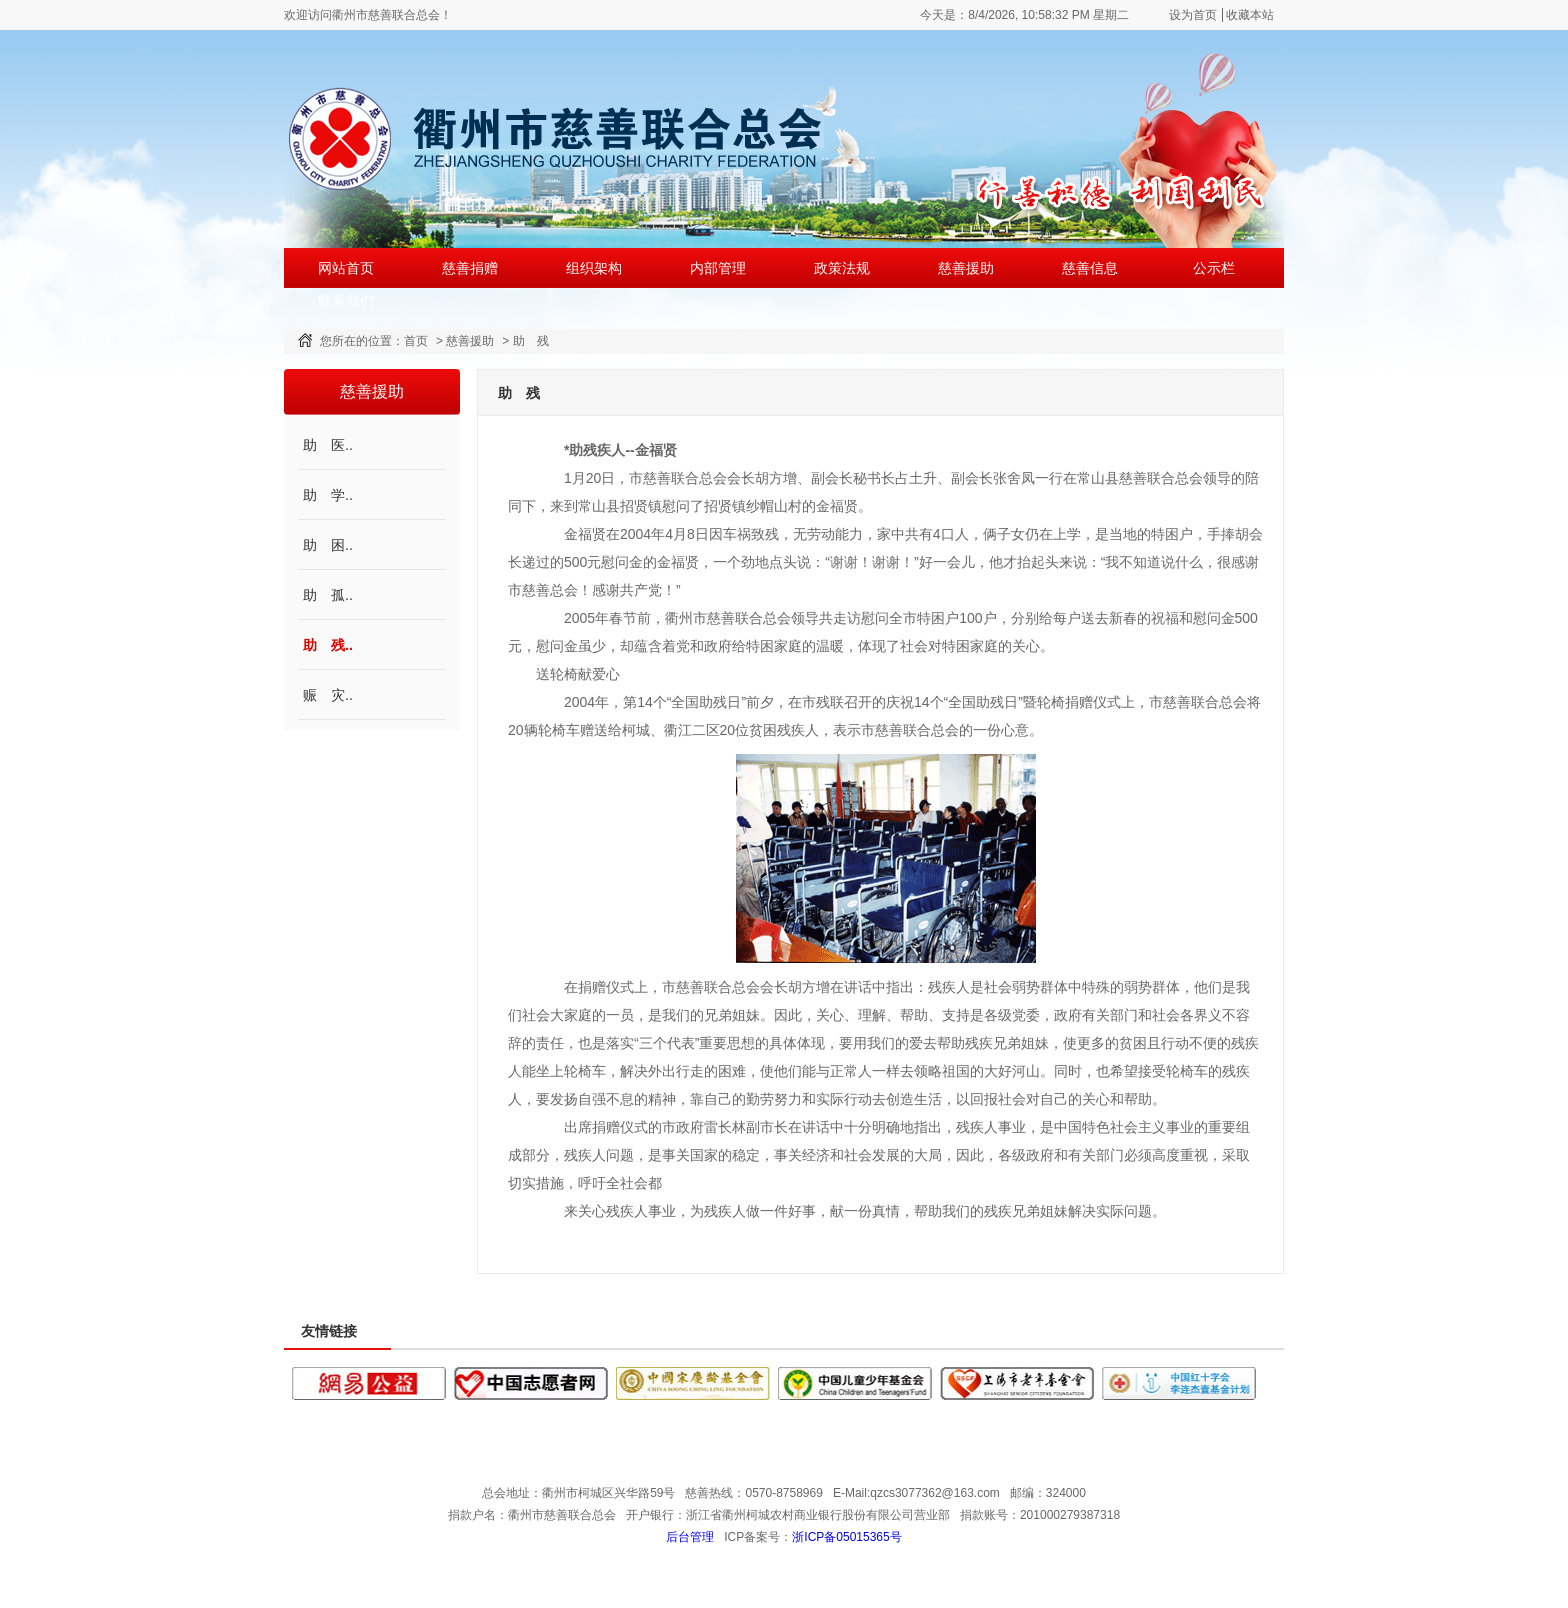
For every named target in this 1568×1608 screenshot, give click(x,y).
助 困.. (328, 545)
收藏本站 (1250, 15)
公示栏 (1214, 268)
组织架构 (594, 268)
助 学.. (328, 495)
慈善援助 (966, 268)
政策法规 (842, 268)
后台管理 (690, 1537)
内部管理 (718, 268)
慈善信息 (1090, 268)
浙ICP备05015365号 (846, 1537)
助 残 (531, 341)
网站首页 (346, 268)
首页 (416, 341)
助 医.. (328, 445)
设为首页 (1193, 15)
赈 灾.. (328, 695)
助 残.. (328, 645)
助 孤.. (328, 595)
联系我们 (346, 301)
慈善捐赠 (470, 268)
